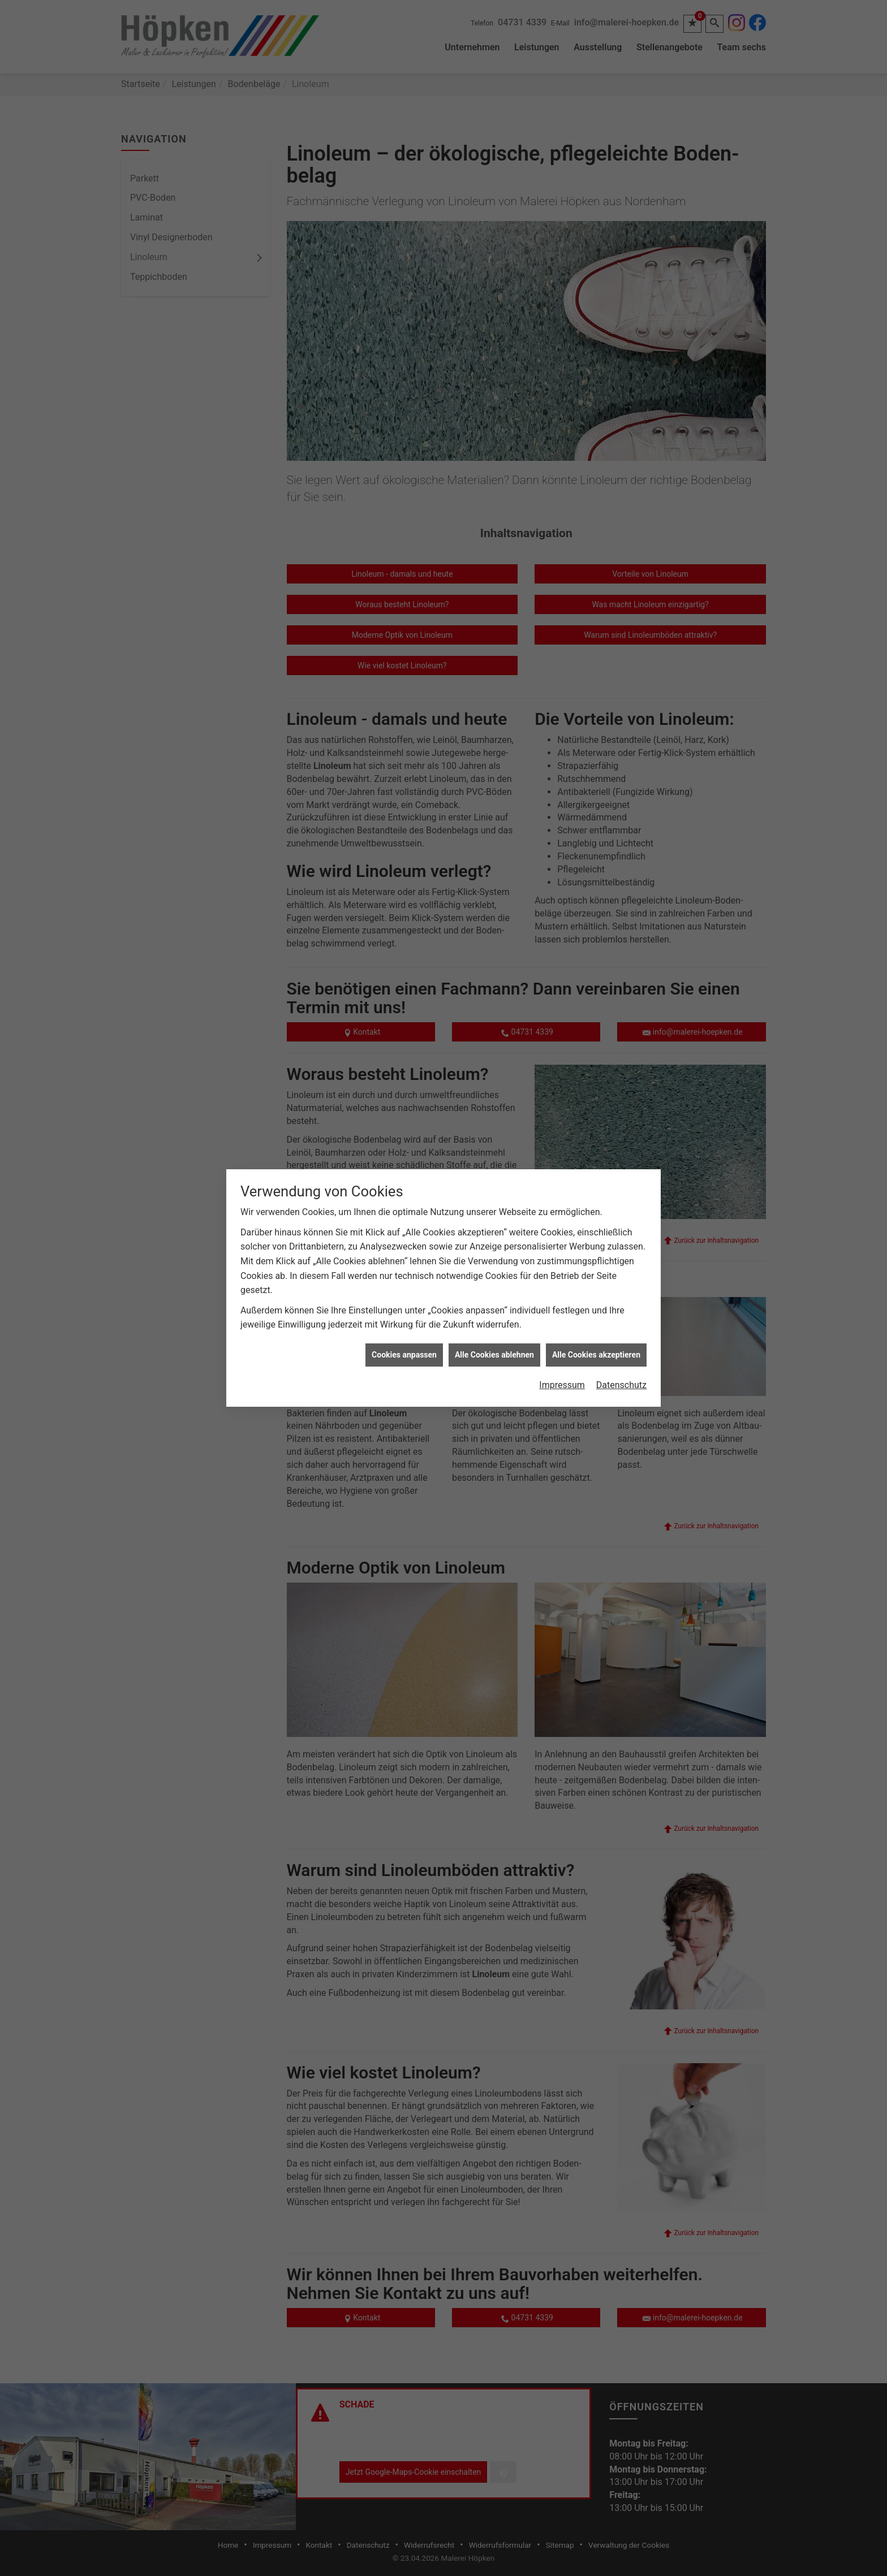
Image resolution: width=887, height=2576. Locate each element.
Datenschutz (621, 1385)
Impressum (562, 1385)
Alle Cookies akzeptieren (596, 1354)
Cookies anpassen (404, 1354)
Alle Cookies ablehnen (494, 1354)
